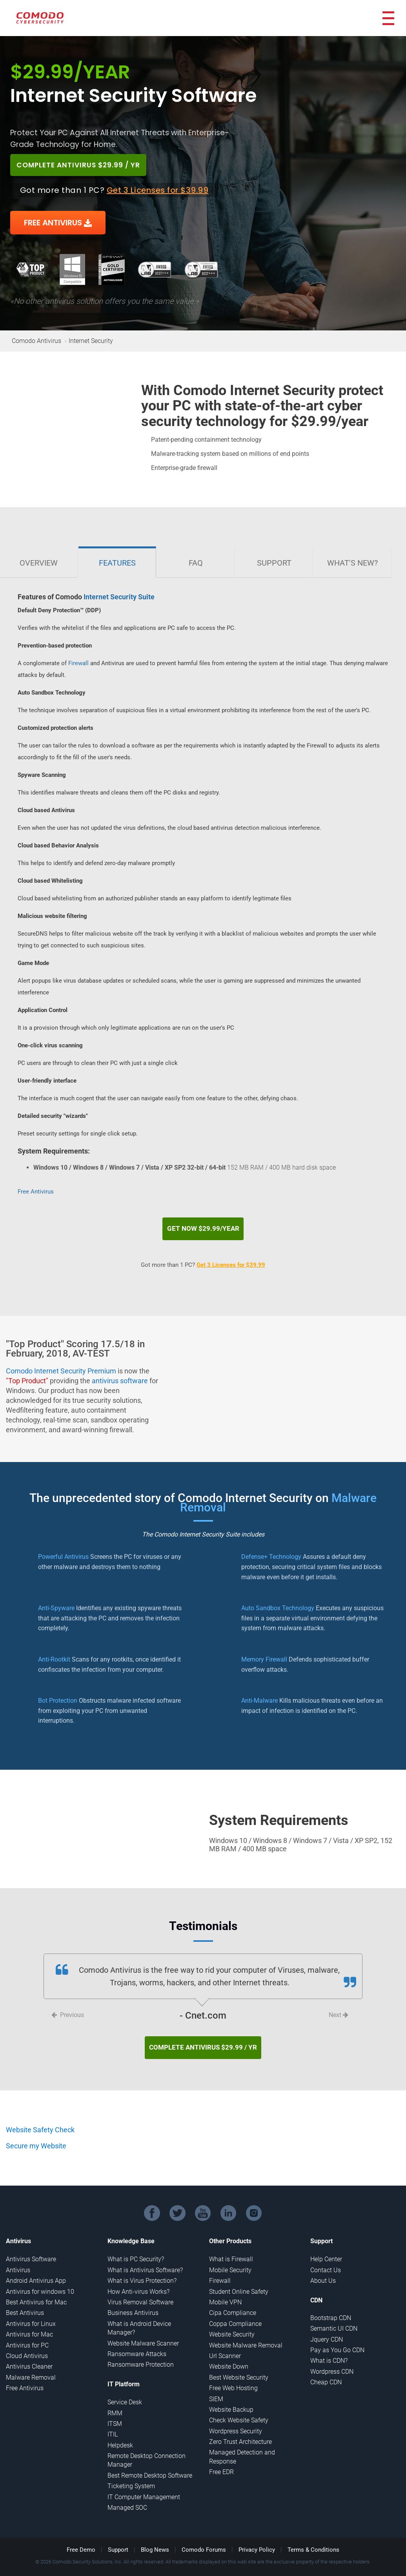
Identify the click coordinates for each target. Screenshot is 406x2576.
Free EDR (221, 2463)
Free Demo (81, 2540)
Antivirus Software (31, 2250)
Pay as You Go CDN (337, 2341)
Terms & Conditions (313, 2540)
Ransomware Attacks (136, 2345)
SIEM (216, 2389)
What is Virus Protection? (142, 2271)
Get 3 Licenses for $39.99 (158, 190)
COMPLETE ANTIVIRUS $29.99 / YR (85, 165)
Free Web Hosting (233, 2379)
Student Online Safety (238, 2282)
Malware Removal (31, 2368)
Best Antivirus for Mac (36, 2293)
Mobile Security (230, 2261)
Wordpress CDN (331, 2362)
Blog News (155, 2540)
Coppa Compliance (235, 2314)
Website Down (228, 2357)
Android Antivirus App (36, 2271)
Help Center (326, 2250)
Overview (39, 563)
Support (274, 563)
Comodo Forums (204, 2540)
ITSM (114, 2414)
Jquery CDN (326, 2330)
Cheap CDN (326, 2373)
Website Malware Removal (245, 2336)
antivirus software (120, 1376)
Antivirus (18, 2261)
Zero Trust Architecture (240, 2432)
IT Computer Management (143, 2488)
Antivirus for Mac (29, 2325)
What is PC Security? (135, 2250)
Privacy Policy (257, 2540)
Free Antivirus (36, 1191)
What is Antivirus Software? (145, 2261)
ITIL (112, 2425)
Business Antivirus (132, 2304)
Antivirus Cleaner (29, 2357)
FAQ (196, 563)
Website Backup (231, 2400)
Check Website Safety (238, 2411)
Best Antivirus (25, 2304)
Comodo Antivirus (36, 341)
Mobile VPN (225, 2293)
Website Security (232, 2325)
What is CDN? (329, 2351)
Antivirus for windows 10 (40, 2282)
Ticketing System (131, 2477)
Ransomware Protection (140, 2355)
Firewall (78, 663)
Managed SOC (127, 2498)
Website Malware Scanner (143, 2334)
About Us (323, 2271)
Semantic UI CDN (333, 2319)
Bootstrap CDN (330, 2309)
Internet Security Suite (119, 597)
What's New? (352, 563)
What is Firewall (231, 2250)
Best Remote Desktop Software (149, 2466)
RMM (114, 2403)
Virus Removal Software (140, 2293)
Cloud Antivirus (27, 2347)
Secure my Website (36, 2137)
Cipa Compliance (232, 2304)
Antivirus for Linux (31, 2314)
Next (338, 2010)
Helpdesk (120, 2436)
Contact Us (325, 2261)
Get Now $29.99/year (203, 1224)
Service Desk (124, 2393)
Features (117, 563)
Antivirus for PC (27, 2336)
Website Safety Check (40, 2121)
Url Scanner (225, 2347)
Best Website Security (238, 2368)
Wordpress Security (235, 2422)
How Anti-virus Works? (138, 2282)
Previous (67, 2010)
